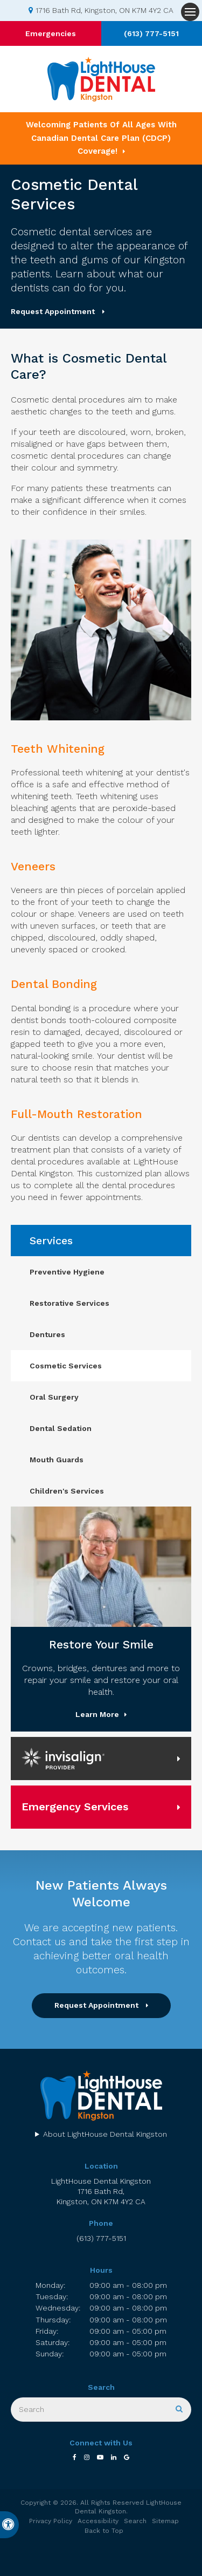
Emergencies (50, 33)
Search (135, 2521)
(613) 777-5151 (151, 33)
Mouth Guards (56, 1459)
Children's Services (67, 1491)
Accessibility (98, 2521)
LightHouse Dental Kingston (101, 2192)
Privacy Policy (50, 2521)
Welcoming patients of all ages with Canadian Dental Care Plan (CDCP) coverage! (101, 138)
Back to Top (104, 2530)
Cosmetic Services (66, 1365)
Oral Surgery (54, 1397)
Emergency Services (75, 1806)
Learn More (97, 1714)
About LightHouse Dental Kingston (105, 2134)
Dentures (47, 1334)
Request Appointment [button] (54, 311)
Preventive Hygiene (67, 1271)
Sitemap (165, 2521)
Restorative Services (69, 1303)
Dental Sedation (61, 1428)
